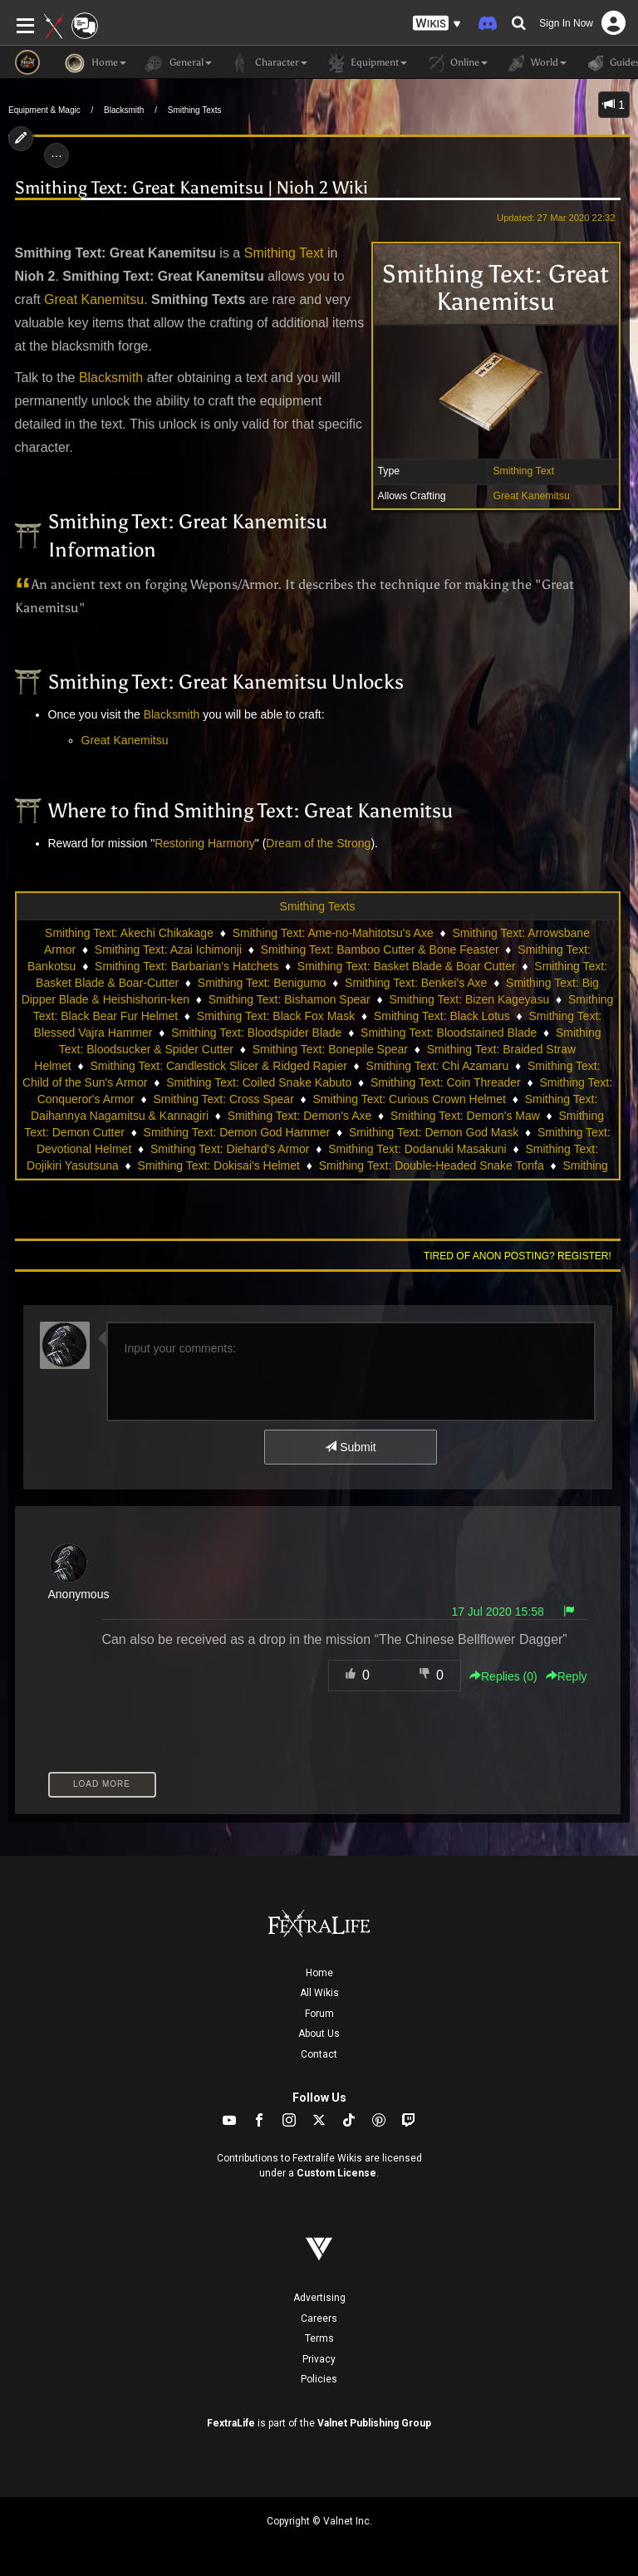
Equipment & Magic (44, 110)
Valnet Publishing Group (374, 2423)
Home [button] (95, 63)
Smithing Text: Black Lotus (442, 1016)
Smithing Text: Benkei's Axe (416, 982)
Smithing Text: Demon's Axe (300, 1115)
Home (319, 1973)
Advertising (319, 2298)
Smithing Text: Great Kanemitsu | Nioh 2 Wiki (191, 188)
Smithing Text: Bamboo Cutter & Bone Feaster (380, 949)
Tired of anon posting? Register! (517, 1256)
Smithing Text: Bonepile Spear (330, 1049)
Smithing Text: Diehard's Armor (230, 1149)
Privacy (319, 2359)
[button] (437, 23)
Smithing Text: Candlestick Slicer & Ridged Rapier (218, 1065)
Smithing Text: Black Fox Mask (276, 1016)
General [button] (177, 63)
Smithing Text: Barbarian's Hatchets (186, 966)
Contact (319, 2054)
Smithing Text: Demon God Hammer (237, 1132)
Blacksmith (124, 110)
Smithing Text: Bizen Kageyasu (469, 999)
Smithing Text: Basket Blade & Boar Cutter (406, 966)
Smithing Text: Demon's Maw (465, 1115)
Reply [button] (566, 1676)
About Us (319, 2033)
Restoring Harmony (205, 843)
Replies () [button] (503, 1676)
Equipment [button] (365, 63)
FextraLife (231, 2423)
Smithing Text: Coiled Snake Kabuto (258, 1082)
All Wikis (319, 1993)
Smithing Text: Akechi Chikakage (129, 933)
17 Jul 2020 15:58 (497, 1611)
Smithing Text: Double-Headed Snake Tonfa (431, 1165)
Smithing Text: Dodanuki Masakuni (417, 1149)
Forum (319, 2013)
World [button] (535, 63)
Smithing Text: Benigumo (262, 982)
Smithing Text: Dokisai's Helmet (219, 1165)
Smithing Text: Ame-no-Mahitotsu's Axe (333, 933)
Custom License (336, 2173)
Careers (319, 2318)
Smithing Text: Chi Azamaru (437, 1065)
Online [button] (456, 63)
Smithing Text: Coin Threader (446, 1082)
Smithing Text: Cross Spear (223, 1099)
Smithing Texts (195, 110)
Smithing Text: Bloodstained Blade (449, 1032)
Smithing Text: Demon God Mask (433, 1132)
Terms (319, 2338)
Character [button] (267, 63)
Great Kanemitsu (531, 496)
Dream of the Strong (318, 843)
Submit (350, 1447)
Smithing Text (523, 471)
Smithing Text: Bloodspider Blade (256, 1032)
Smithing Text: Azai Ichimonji (168, 949)
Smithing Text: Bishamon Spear (290, 999)
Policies (319, 2379)
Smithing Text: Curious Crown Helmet (409, 1099)
